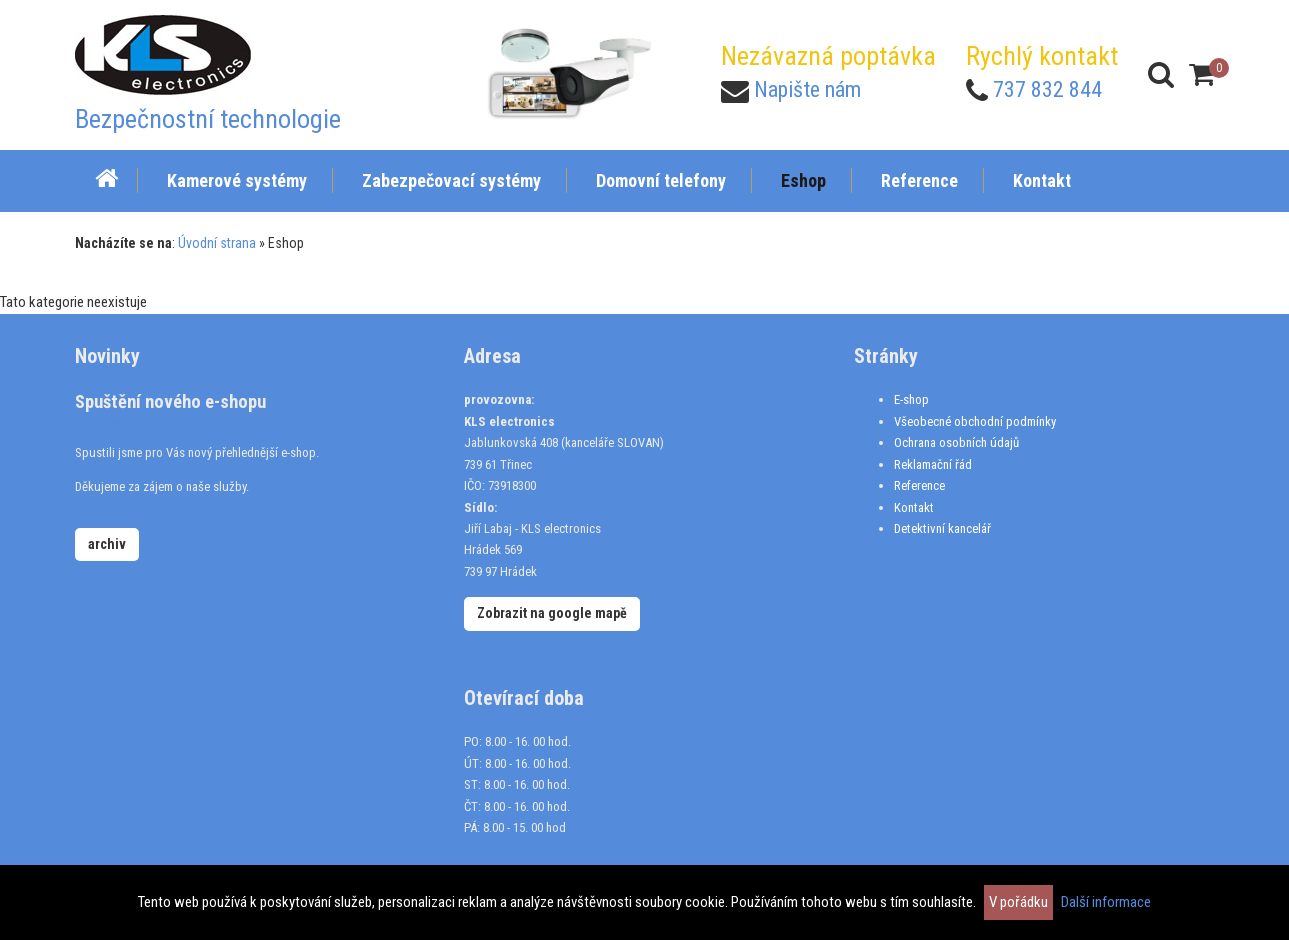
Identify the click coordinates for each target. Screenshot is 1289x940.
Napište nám (807, 89)
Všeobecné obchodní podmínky (975, 421)
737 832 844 (1047, 89)
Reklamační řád (933, 464)
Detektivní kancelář (942, 528)
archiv (107, 544)
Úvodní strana (217, 243)
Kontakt (914, 507)
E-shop (911, 399)
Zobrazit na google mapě (552, 613)
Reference (919, 485)
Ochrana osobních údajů (956, 442)
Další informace (1106, 902)
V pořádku (1018, 902)
